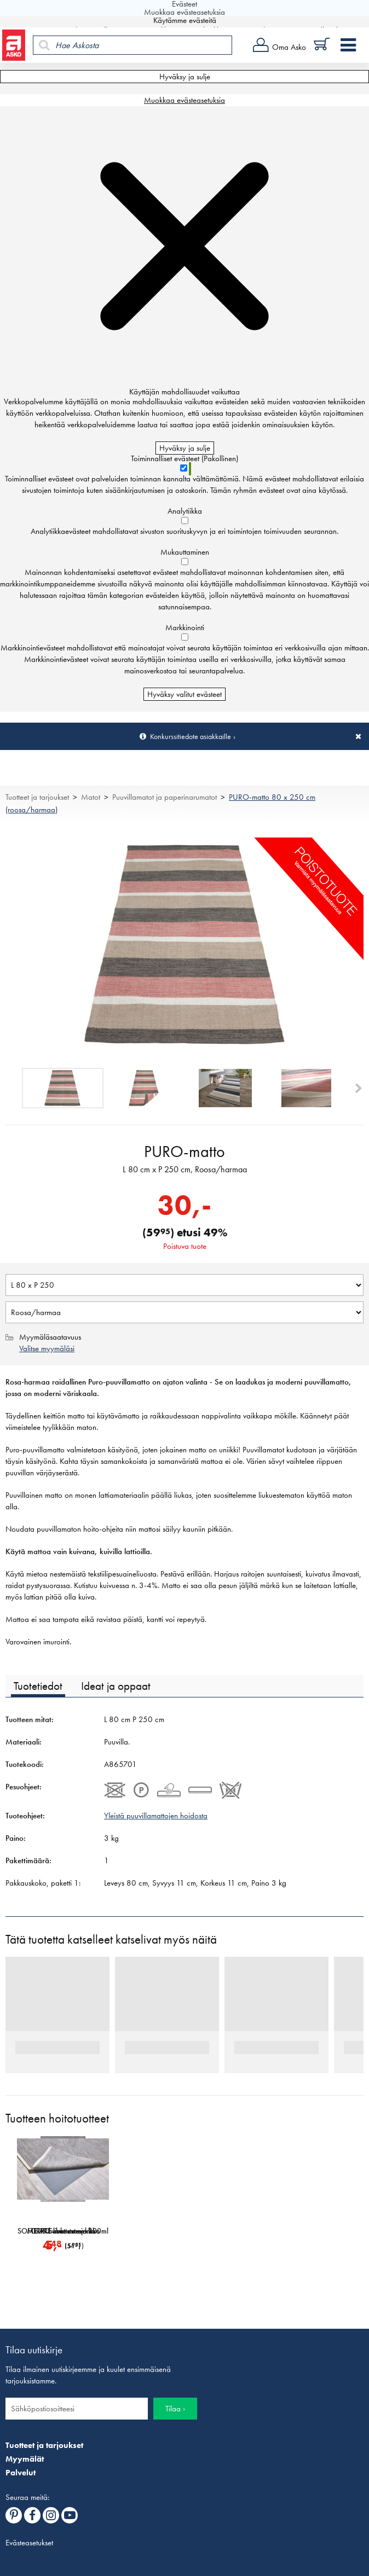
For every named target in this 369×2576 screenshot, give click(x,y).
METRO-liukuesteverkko (293, 2231)
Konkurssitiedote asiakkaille (190, 736)
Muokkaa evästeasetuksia (184, 100)
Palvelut (20, 2472)
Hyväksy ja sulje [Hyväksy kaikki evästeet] (184, 76)
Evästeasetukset (29, 2542)
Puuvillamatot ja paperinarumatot (164, 797)
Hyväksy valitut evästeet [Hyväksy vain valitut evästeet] (184, 694)
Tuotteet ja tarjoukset (37, 797)
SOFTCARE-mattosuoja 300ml (63, 2231)
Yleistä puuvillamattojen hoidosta (155, 1815)
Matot (90, 797)
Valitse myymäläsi (46, 1348)
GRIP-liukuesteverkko (178, 2231)
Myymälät (24, 2458)
